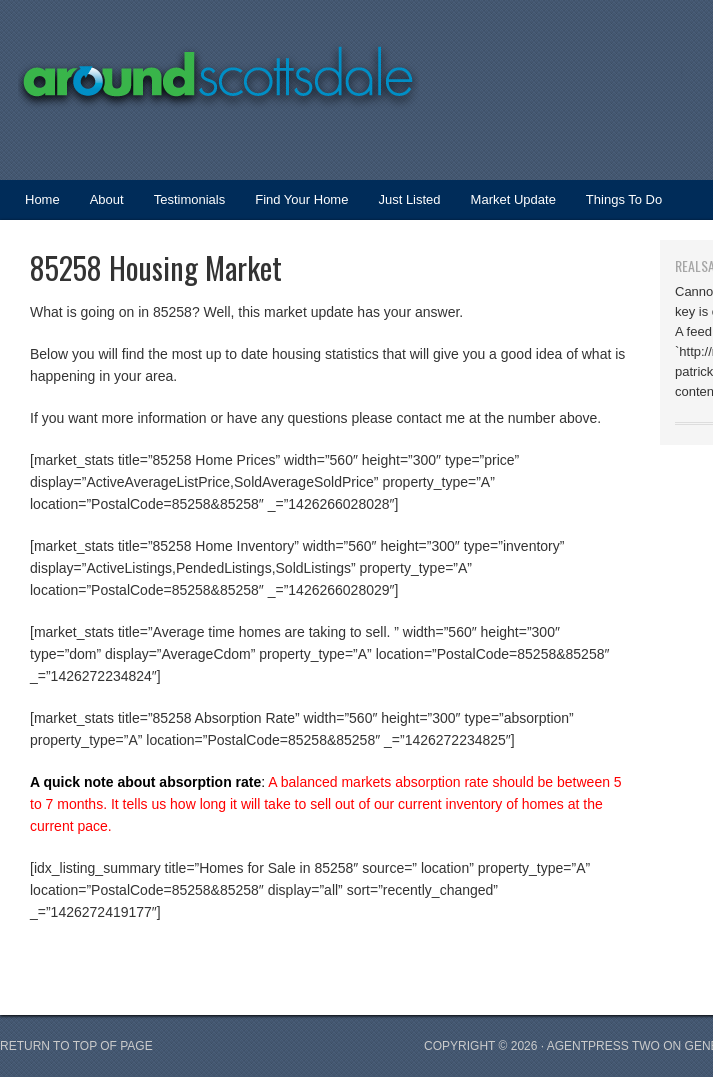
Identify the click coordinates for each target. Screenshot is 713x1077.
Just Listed (401, 206)
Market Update (506, 206)
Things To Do (624, 199)
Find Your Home (301, 199)
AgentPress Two (603, 1046)
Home (42, 199)
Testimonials (190, 199)
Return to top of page (76, 1046)
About (107, 199)
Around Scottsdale (200, 65)
